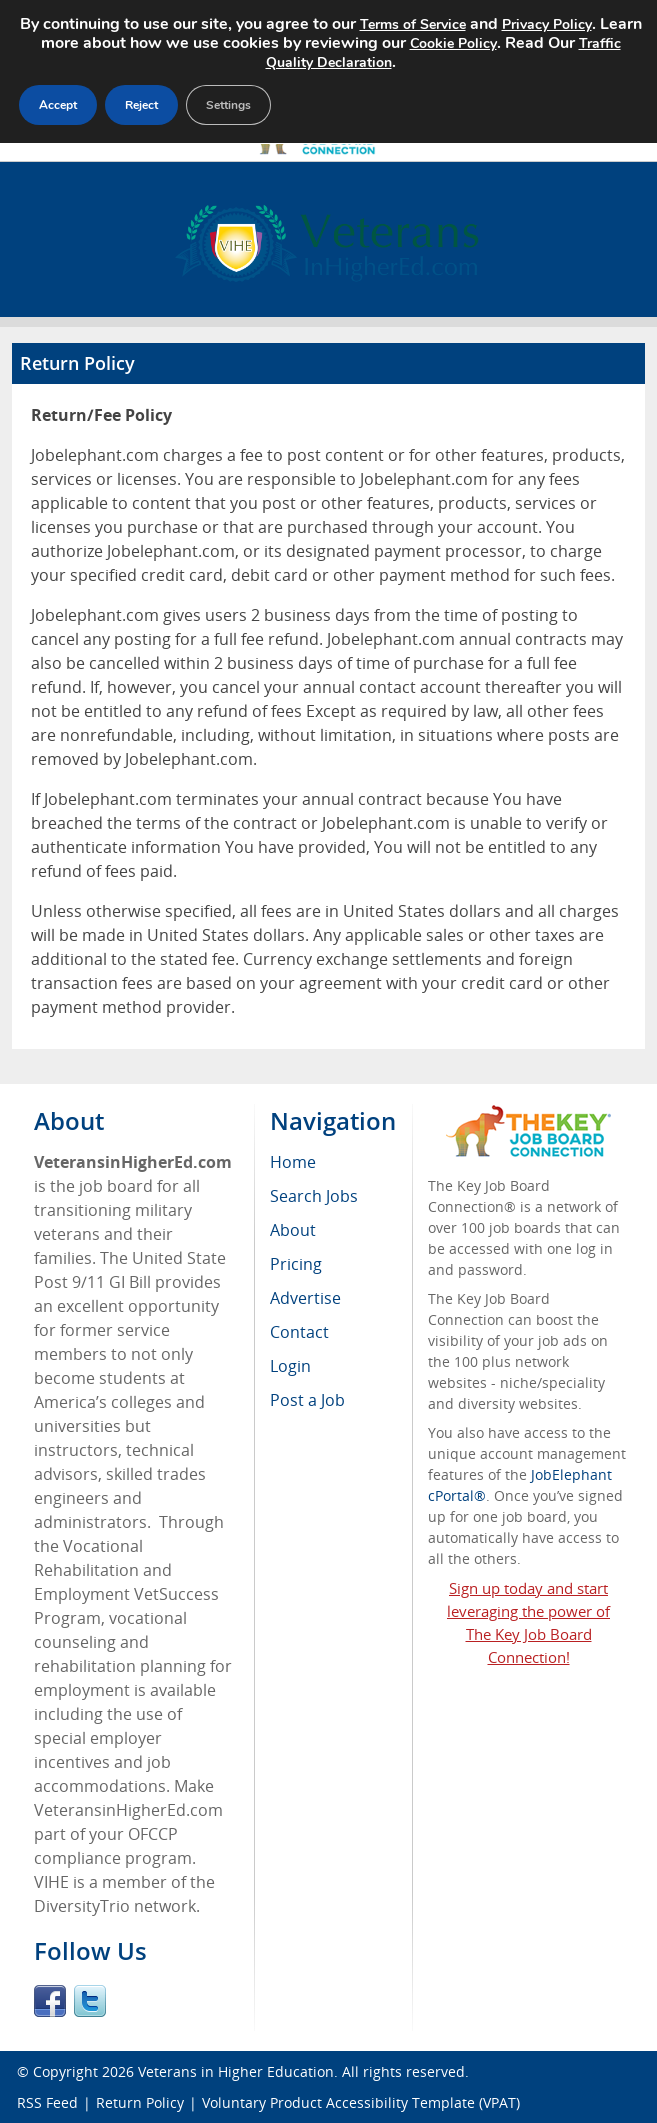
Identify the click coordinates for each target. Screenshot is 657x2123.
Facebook (50, 2001)
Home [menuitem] (293, 1162)
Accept (58, 105)
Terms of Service (413, 24)
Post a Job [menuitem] (307, 1400)
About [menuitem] (293, 1230)
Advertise (305, 1298)
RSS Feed (47, 2102)
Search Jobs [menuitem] (314, 1196)
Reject (141, 105)
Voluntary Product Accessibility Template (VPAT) (361, 2102)
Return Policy (140, 2102)
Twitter (90, 2001)
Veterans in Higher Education (236, 2071)
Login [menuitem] (290, 1366)
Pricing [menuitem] (296, 1264)
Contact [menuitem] (299, 1332)
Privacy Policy (547, 24)
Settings (228, 105)
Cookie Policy (453, 43)
